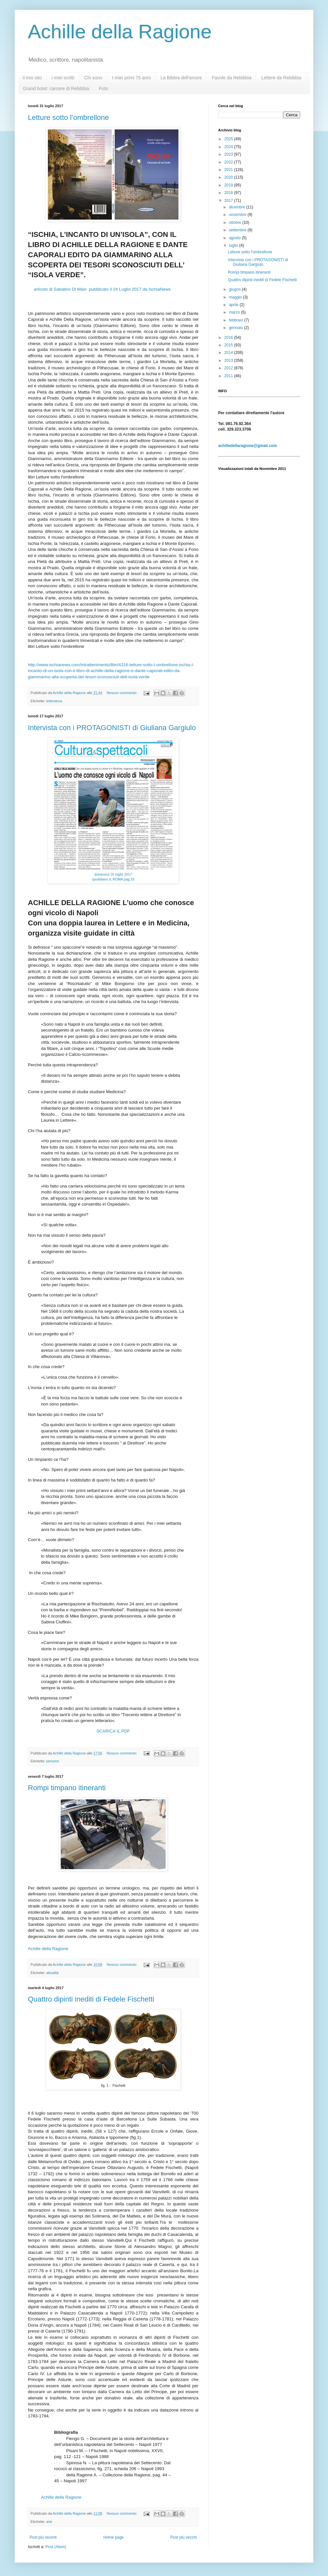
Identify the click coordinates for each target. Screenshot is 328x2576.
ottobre (235, 222)
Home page (113, 2537)
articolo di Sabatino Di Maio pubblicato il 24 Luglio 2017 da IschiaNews (102, 289)
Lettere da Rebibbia (281, 77)
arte (49, 2522)
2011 (229, 376)
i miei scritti (62, 77)
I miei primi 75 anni (131, 77)
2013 (229, 360)
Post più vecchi (183, 2537)
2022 (229, 162)
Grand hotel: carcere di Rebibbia (56, 88)
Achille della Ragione (120, 32)
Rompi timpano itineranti (67, 1788)
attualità (52, 1973)
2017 (229, 200)
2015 (229, 345)
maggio (236, 297)
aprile (234, 304)
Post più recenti (43, 2537)
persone (52, 1761)
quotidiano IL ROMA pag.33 (113, 879)
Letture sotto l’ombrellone (68, 117)
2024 (229, 147)
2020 (229, 177)
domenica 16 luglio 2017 (113, 874)
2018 (229, 192)
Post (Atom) (55, 2547)
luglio (234, 245)
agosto (235, 238)
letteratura (54, 701)
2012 (229, 368)
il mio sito (32, 77)
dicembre (237, 207)
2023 (229, 154)
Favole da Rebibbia (232, 77)
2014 (229, 352)
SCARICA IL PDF (113, 1731)
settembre (238, 230)
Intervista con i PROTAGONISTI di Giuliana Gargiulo (112, 728)
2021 (229, 169)
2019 (229, 185)
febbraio (236, 320)
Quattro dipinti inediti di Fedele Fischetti (91, 1999)
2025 (229, 139)
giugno (235, 289)
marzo (235, 312)
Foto (103, 88)
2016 (229, 337)
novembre (238, 214)
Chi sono (93, 77)
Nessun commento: (122, 693)
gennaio (236, 327)
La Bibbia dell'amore (181, 77)
